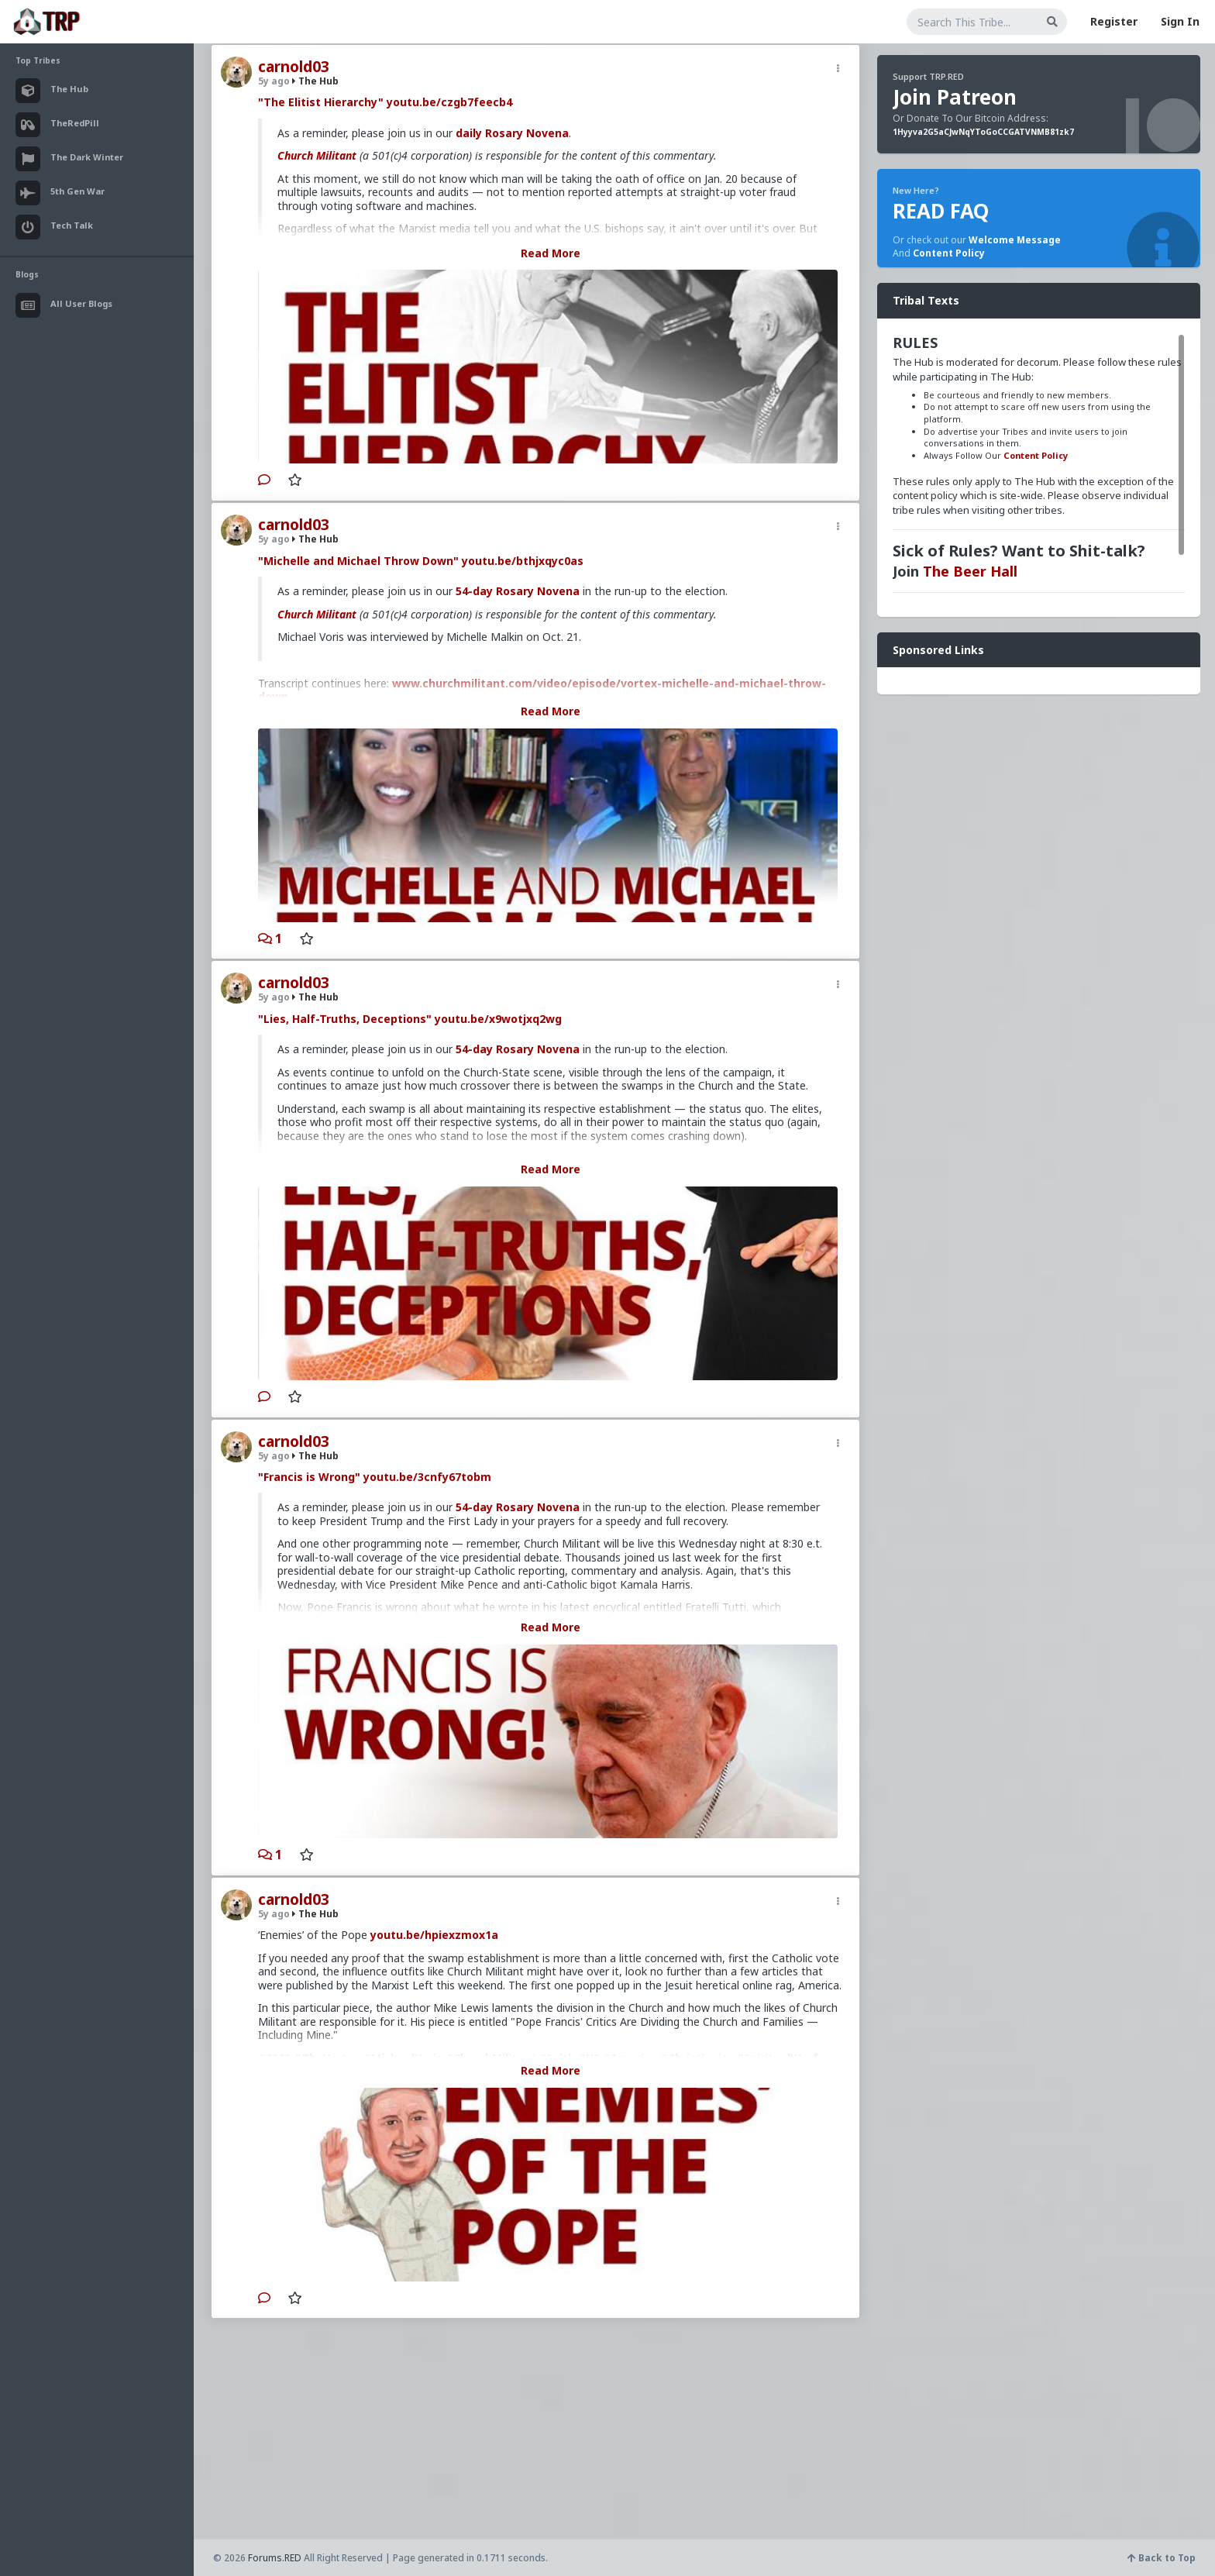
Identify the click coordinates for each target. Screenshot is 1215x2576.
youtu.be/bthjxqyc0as (522, 560)
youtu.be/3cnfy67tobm (427, 1476)
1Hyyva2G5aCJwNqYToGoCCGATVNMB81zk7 (983, 131)
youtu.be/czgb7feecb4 (449, 102)
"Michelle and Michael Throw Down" (358, 560)
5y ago (274, 81)
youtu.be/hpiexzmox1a (434, 1934)
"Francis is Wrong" (309, 1476)
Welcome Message (1015, 239)
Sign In (1180, 21)
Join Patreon (955, 97)
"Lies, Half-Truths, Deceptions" (345, 1018)
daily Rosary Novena (512, 133)
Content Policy (949, 253)
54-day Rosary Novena (518, 591)
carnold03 (293, 67)
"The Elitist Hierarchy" (321, 102)
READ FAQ (941, 211)
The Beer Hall (970, 571)
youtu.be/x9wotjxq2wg (498, 1018)
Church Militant (316, 155)
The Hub (315, 81)
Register (1114, 21)
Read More (550, 253)
